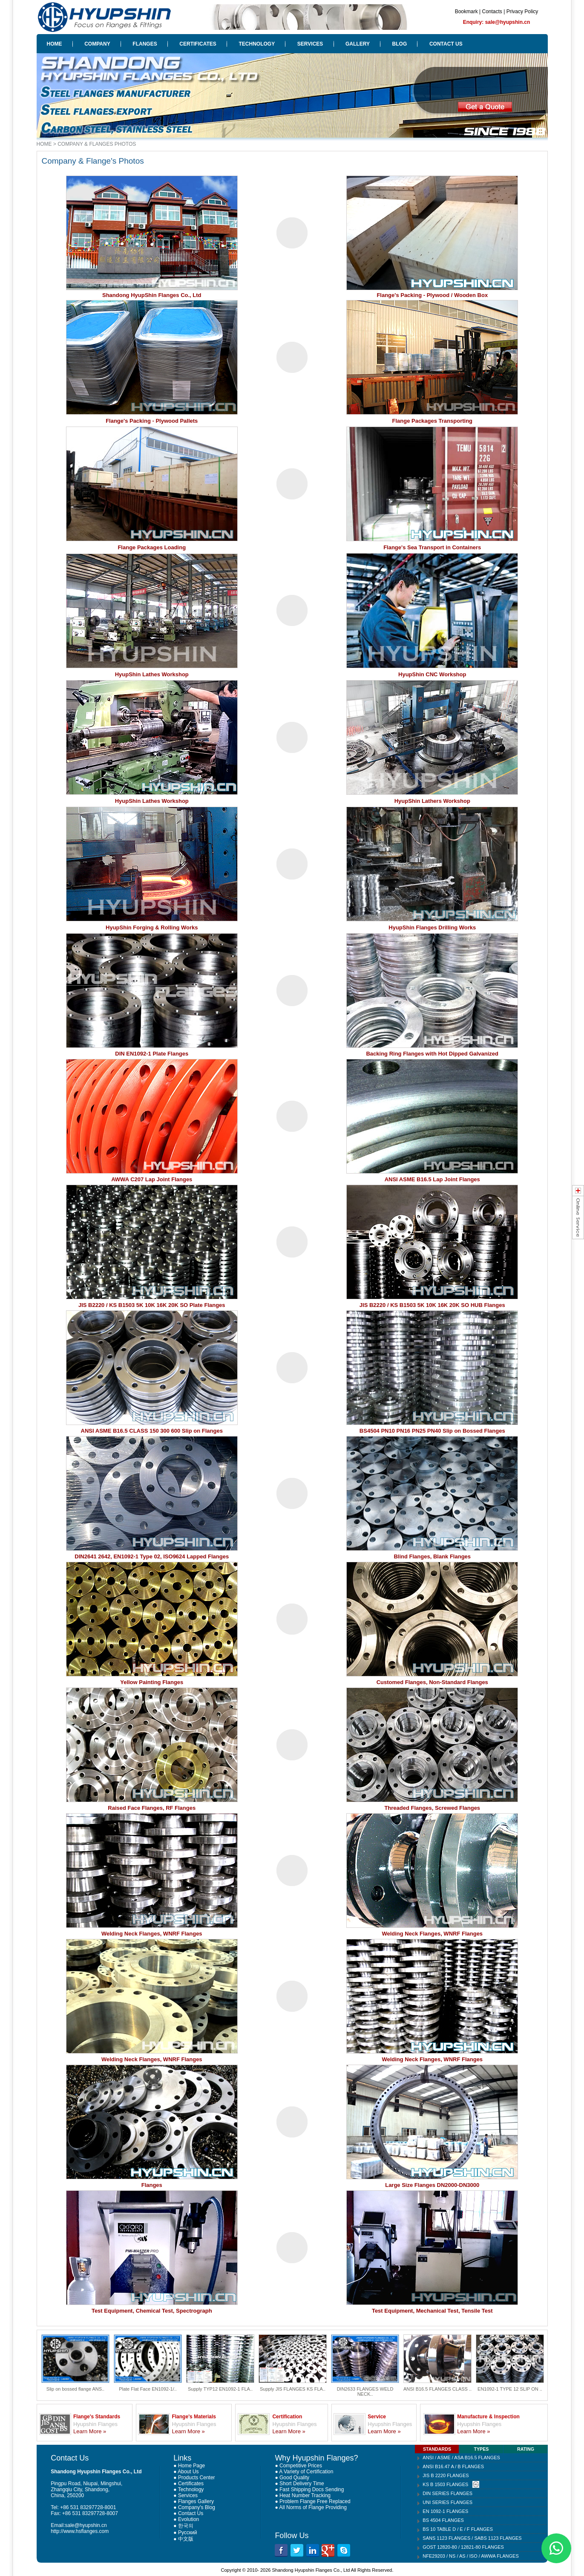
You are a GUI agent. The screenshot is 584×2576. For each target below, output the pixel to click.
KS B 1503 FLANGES (445, 2484)
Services (188, 2495)
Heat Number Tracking (305, 2495)
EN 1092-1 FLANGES (445, 2511)
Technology (191, 2489)
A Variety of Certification (306, 2472)
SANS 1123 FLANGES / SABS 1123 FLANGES (472, 2538)
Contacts (492, 11)
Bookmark (466, 11)
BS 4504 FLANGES (443, 2520)
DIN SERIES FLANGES (447, 2493)
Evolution (188, 2519)
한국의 (185, 2526)
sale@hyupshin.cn (86, 2525)
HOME (54, 44)
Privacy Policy (522, 11)
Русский (187, 2533)
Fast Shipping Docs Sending (311, 2489)
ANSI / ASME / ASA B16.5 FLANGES (461, 2457)
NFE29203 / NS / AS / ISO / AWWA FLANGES (470, 2556)
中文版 (185, 2539)
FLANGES (144, 44)
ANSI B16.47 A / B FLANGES (453, 2466)
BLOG (399, 44)
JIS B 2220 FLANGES (446, 2475)
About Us (188, 2472)
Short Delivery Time (301, 2484)
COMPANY (97, 44)
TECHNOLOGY (257, 44)
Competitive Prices (300, 2466)
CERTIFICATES (197, 44)
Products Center (196, 2478)
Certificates (191, 2484)
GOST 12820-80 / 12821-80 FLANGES (463, 2547)
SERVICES (310, 44)
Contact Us (190, 2513)
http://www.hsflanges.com (80, 2531)
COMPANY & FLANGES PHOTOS (97, 144)
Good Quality (294, 2478)
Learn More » (89, 2431)
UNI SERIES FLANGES (447, 2502)
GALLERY (357, 44)
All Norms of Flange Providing (313, 2507)
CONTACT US (446, 44)
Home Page (191, 2466)
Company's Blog (196, 2507)
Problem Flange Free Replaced (315, 2501)
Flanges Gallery (196, 2501)
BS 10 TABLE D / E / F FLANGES (458, 2529)
